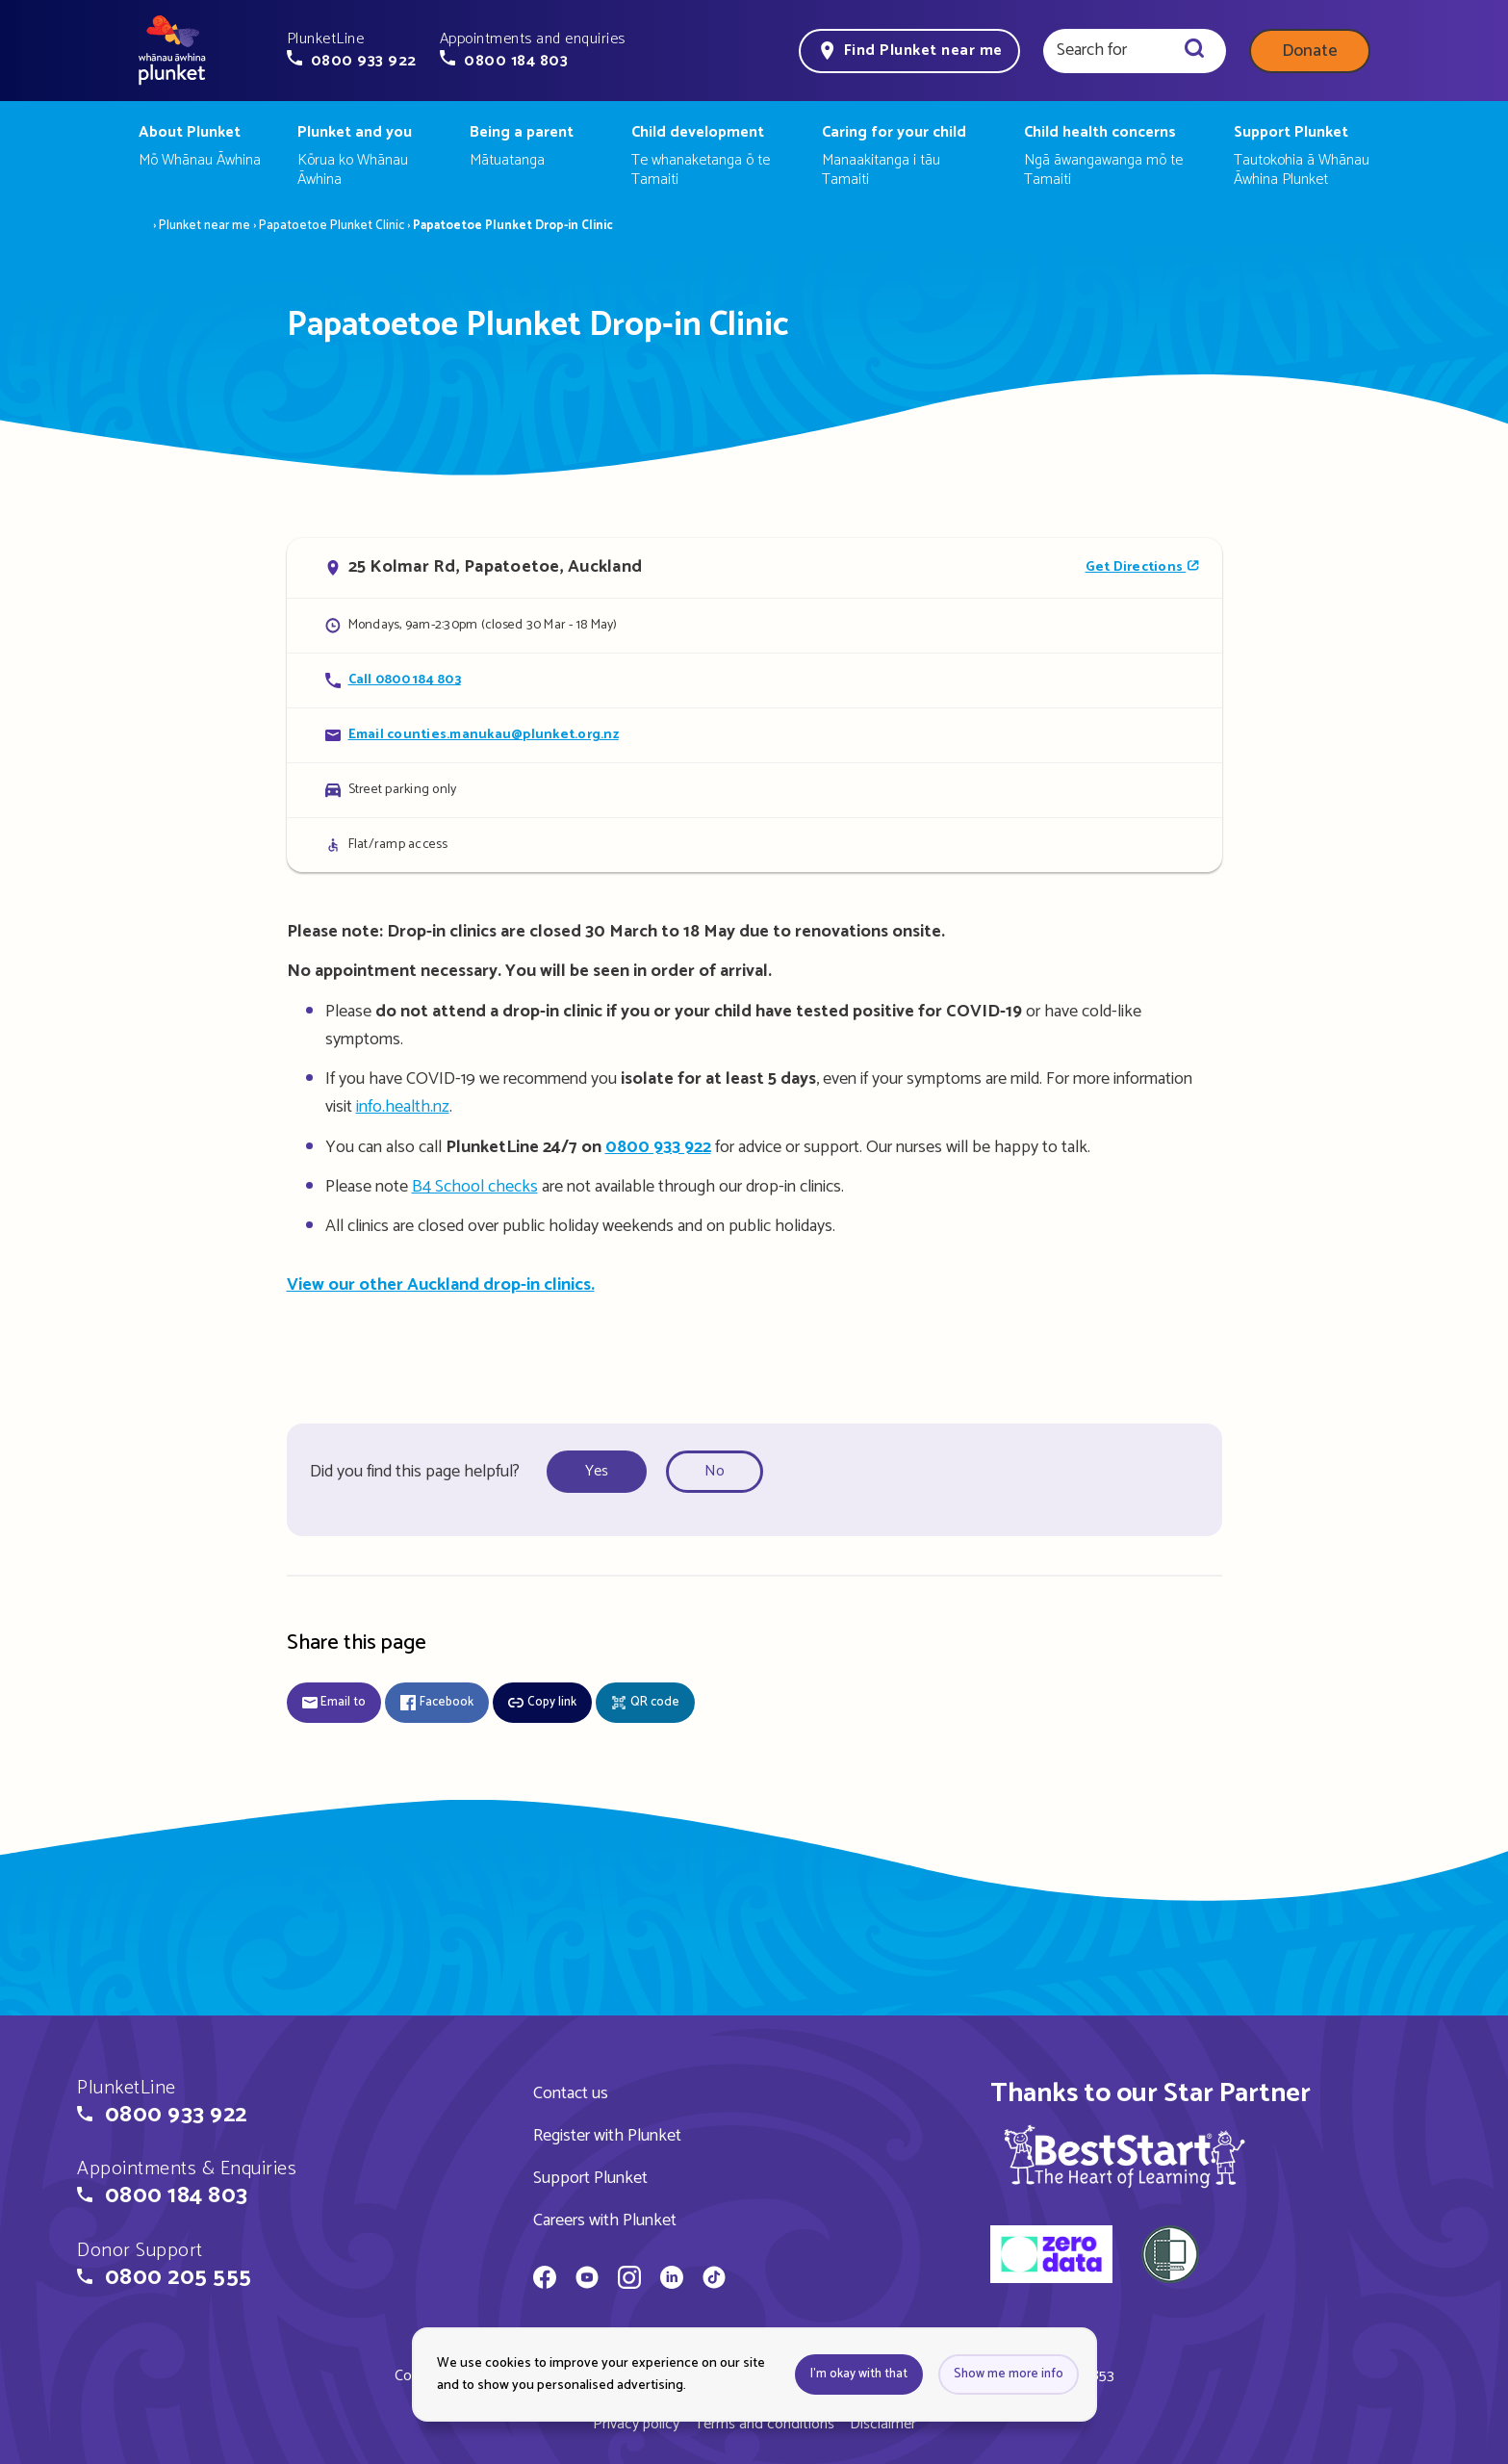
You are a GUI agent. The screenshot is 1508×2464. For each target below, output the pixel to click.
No (714, 1471)
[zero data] (1051, 2257)
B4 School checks (475, 1186)
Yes (596, 1471)
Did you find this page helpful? (415, 1471)
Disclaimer (883, 2424)
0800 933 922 (658, 1147)
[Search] (1194, 51)
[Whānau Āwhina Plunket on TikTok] (714, 2280)
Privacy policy (636, 2424)
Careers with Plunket (605, 2220)
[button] (352, 50)
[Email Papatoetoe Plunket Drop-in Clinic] (754, 734)
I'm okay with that (858, 2374)
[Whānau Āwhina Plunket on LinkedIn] (671, 2280)
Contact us (570, 2093)
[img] (1124, 2156)
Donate (1310, 51)
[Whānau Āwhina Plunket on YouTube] (587, 2280)
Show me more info (1008, 2374)
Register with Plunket (607, 2135)
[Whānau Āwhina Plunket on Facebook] (544, 2280)
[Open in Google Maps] (754, 568)
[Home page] (172, 51)
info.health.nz (402, 1106)
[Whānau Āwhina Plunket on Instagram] (629, 2280)
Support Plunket (590, 2178)
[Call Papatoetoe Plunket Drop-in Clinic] (754, 680)
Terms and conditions (764, 2424)
